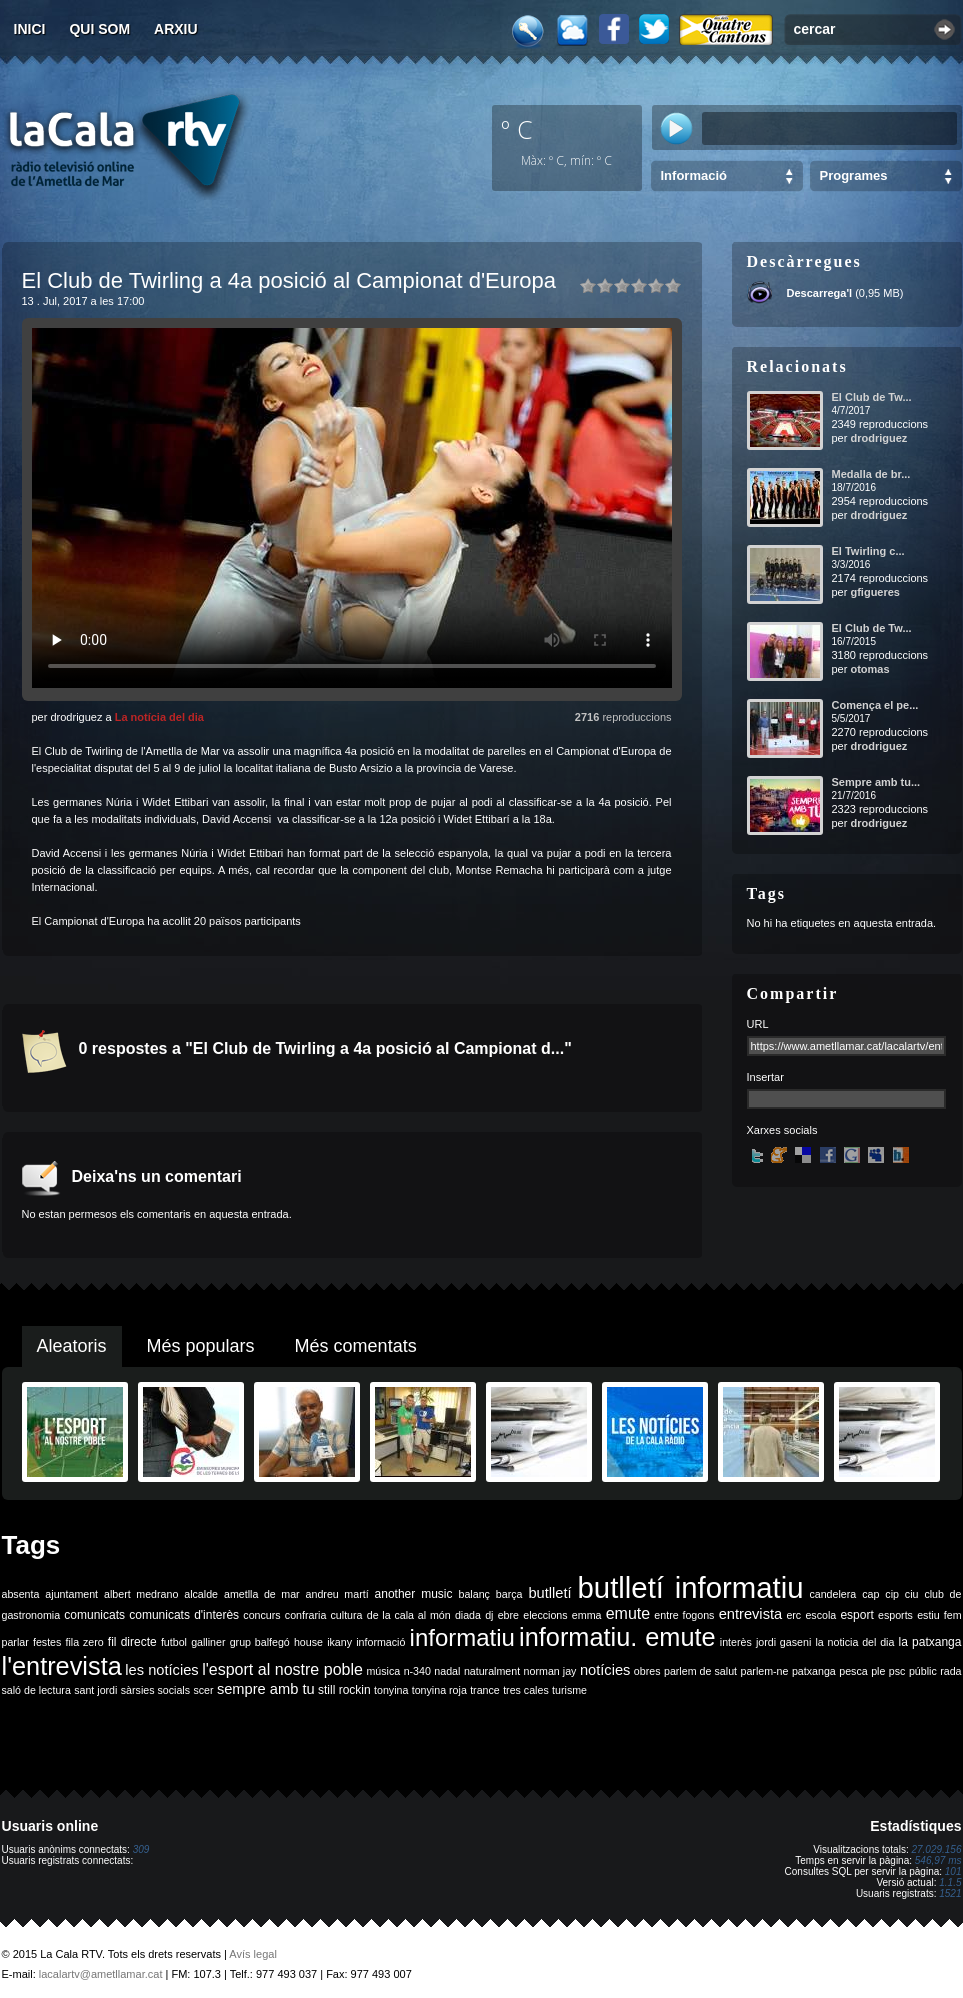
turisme (569, 1690)
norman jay (550, 1671)
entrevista (751, 1614)
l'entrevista (62, 1666)
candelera (832, 1594)
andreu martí (337, 1594)
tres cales (526, 1690)
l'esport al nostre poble (282, 1669)
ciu (912, 1594)
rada (950, 1671)
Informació (694, 175)
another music (414, 1594)
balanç (473, 1594)
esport (856, 1615)
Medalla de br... (871, 474)
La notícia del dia (159, 717)
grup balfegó (260, 1642)
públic (923, 1671)
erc (793, 1615)
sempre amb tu (266, 1689)
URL (758, 1024)
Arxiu (176, 29)
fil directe (132, 1642)
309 (141, 1849)
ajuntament (71, 1594)
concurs (261, 1615)
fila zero (85, 1642)
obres (647, 1671)
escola (820, 1615)
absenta (21, 1594)
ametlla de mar (262, 1594)
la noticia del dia (854, 1642)
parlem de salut (700, 1671)
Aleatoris (72, 1346)
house (308, 1642)
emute (628, 1613)
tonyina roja (439, 1690)
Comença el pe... (875, 705)
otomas (869, 669)
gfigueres (875, 592)
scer (203, 1690)
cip (892, 1594)
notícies (605, 1670)
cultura (347, 1615)
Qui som (99, 29)
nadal (447, 1671)
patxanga (814, 1671)
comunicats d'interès (184, 1615)
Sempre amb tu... (876, 782)
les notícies (161, 1670)
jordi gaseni (783, 1642)
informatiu (462, 1637)
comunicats (94, 1615)
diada (468, 1615)
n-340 (417, 1671)
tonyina (391, 1690)
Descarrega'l (820, 293)
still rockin (344, 1690)
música (383, 1671)
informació (380, 1642)
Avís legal (253, 1954)
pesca (853, 1671)
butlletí (549, 1593)
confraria (305, 1615)
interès (736, 1642)
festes (47, 1642)
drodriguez (878, 438)
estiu (928, 1615)
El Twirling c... (868, 551)
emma (587, 1615)
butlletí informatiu (691, 1587)
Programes (854, 175)
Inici (30, 29)
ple (878, 1671)
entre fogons (684, 1615)
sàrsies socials (155, 1690)
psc (897, 1671)
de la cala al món (409, 1615)
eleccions (545, 1615)
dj (489, 1615)
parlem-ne (765, 1671)
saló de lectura (36, 1690)
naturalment (492, 1671)
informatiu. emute (617, 1637)
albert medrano (141, 1594)
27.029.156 (936, 1849)
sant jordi (95, 1690)
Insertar (765, 1077)
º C (517, 129)
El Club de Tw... (872, 397)
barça (509, 1594)
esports (895, 1615)
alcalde (201, 1594)
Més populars (201, 1346)
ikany (339, 1642)
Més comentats (356, 1346)
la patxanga (930, 1642)
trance (485, 1690)
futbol (174, 1642)
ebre (508, 1615)
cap (870, 1594)
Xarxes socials (782, 1130)
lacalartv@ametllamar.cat (101, 1974)
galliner (208, 1642)
